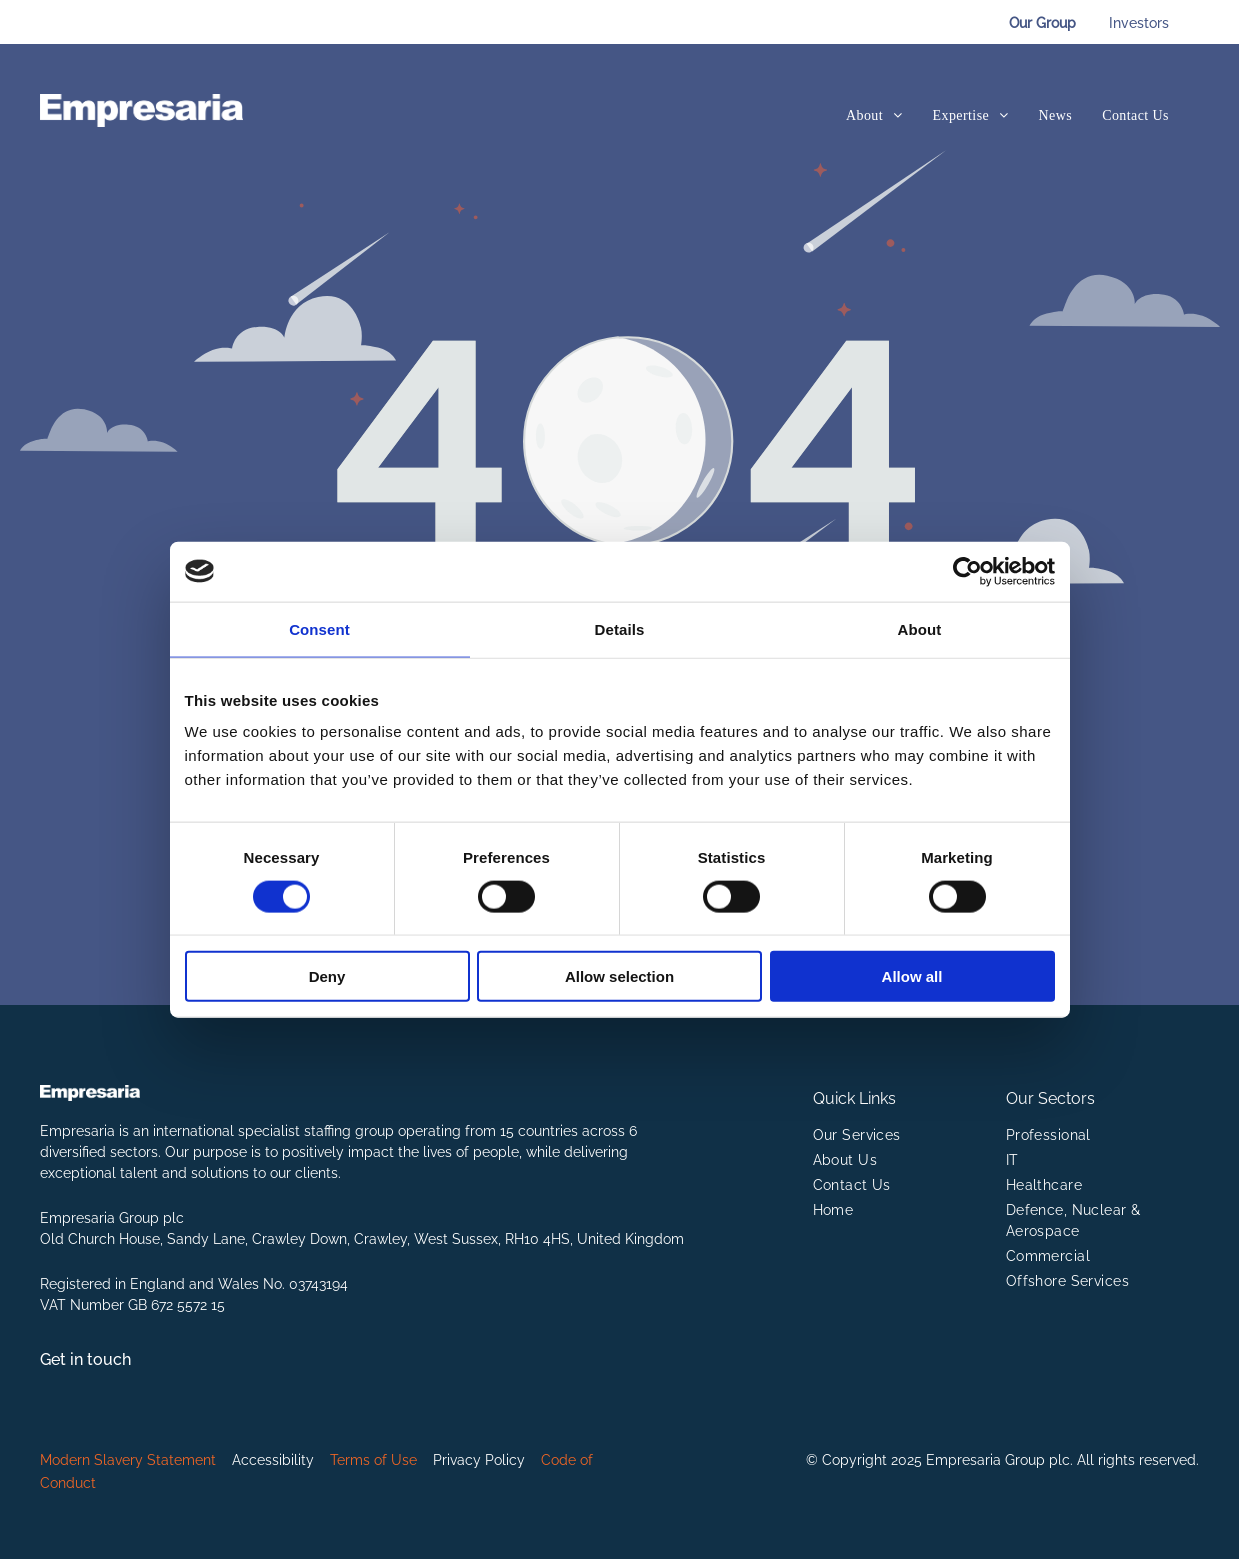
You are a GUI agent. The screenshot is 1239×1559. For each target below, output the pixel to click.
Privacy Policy (479, 1460)
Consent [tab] (319, 628)
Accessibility (273, 1460)
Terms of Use (373, 1460)
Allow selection (619, 976)
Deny (327, 976)
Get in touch (85, 1359)
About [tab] (920, 628)
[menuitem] (874, 115)
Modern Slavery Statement (128, 1460)
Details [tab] (620, 628)
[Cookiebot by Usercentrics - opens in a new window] (967, 571)
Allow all (912, 976)
